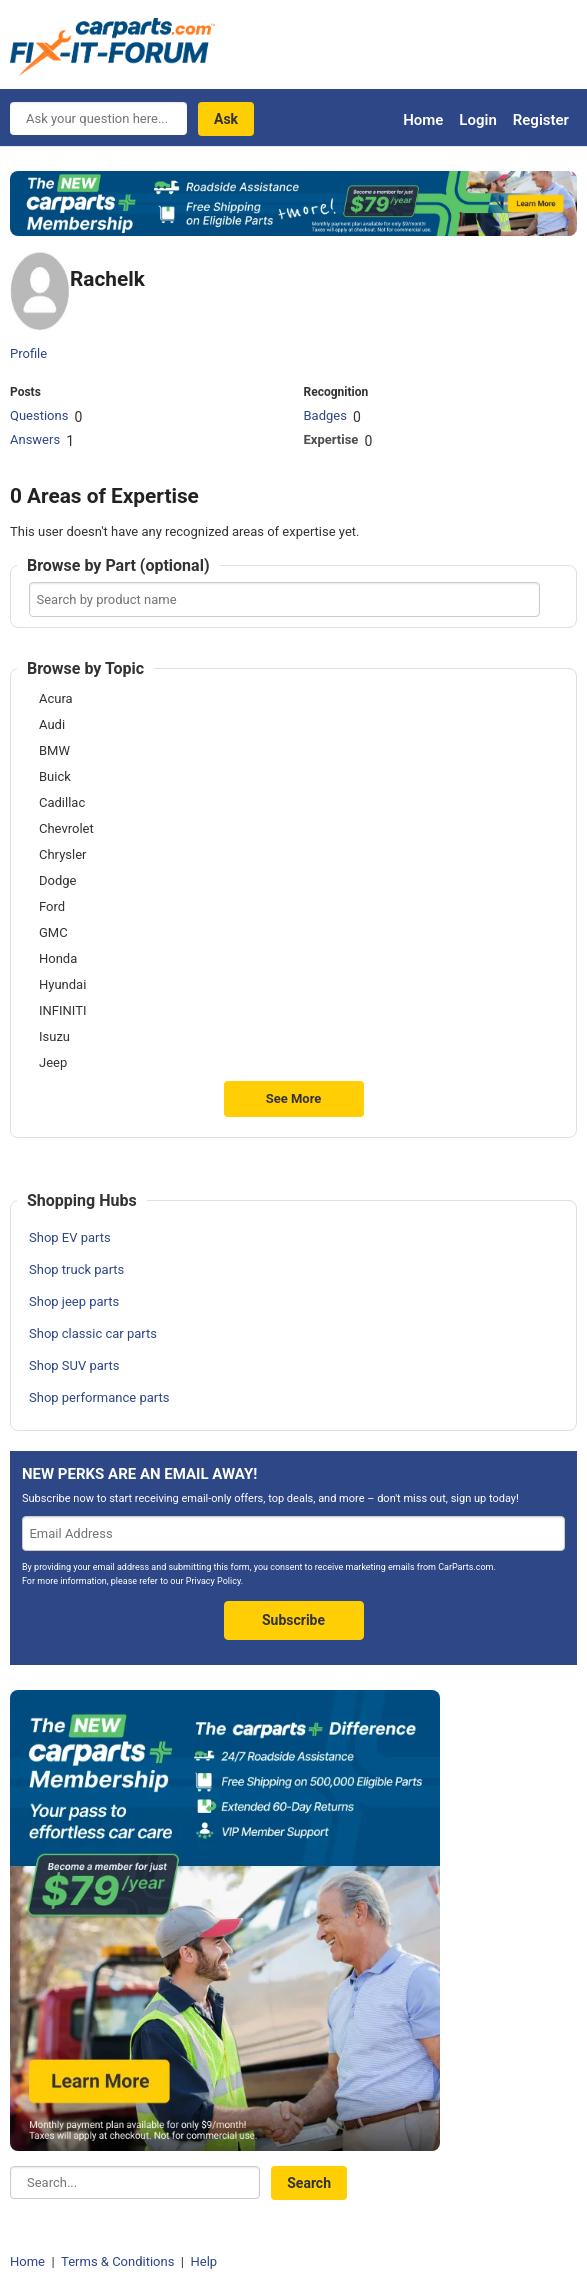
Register (541, 120)
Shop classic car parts (93, 1333)
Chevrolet (66, 829)
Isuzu (54, 1037)
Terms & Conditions (117, 2261)
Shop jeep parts (74, 1301)
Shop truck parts (76, 1269)
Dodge (57, 881)
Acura (56, 699)
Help (203, 2261)
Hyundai (62, 985)
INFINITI (62, 1011)
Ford (52, 907)
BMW (54, 751)
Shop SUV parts (74, 1365)
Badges (324, 415)
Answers (35, 439)
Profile (28, 353)
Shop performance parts (99, 1397)
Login (477, 120)
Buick (55, 777)
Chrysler (62, 855)
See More (294, 1098)
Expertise (330, 439)
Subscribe (293, 1620)
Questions (39, 415)
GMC (53, 933)
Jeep (53, 1063)
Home (423, 120)
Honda (58, 959)
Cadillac (62, 803)
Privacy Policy (213, 1581)
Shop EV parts (70, 1237)
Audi (52, 725)
